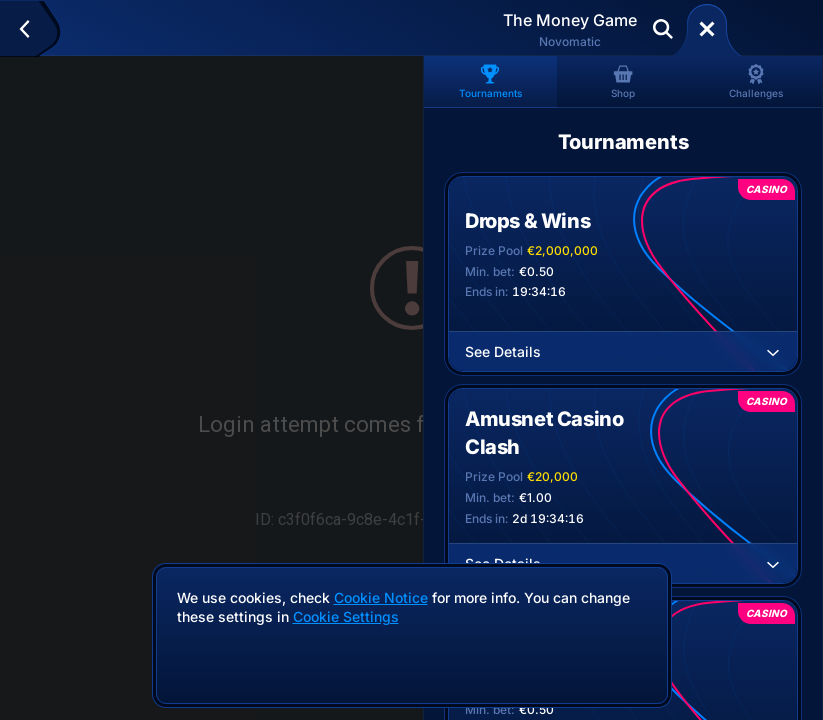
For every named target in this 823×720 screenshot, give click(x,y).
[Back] (33, 29)
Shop (623, 81)
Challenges (756, 81)
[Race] (707, 29)
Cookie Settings (346, 617)
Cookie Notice (381, 597)
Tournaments (490, 81)
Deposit (771, 29)
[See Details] (773, 352)
